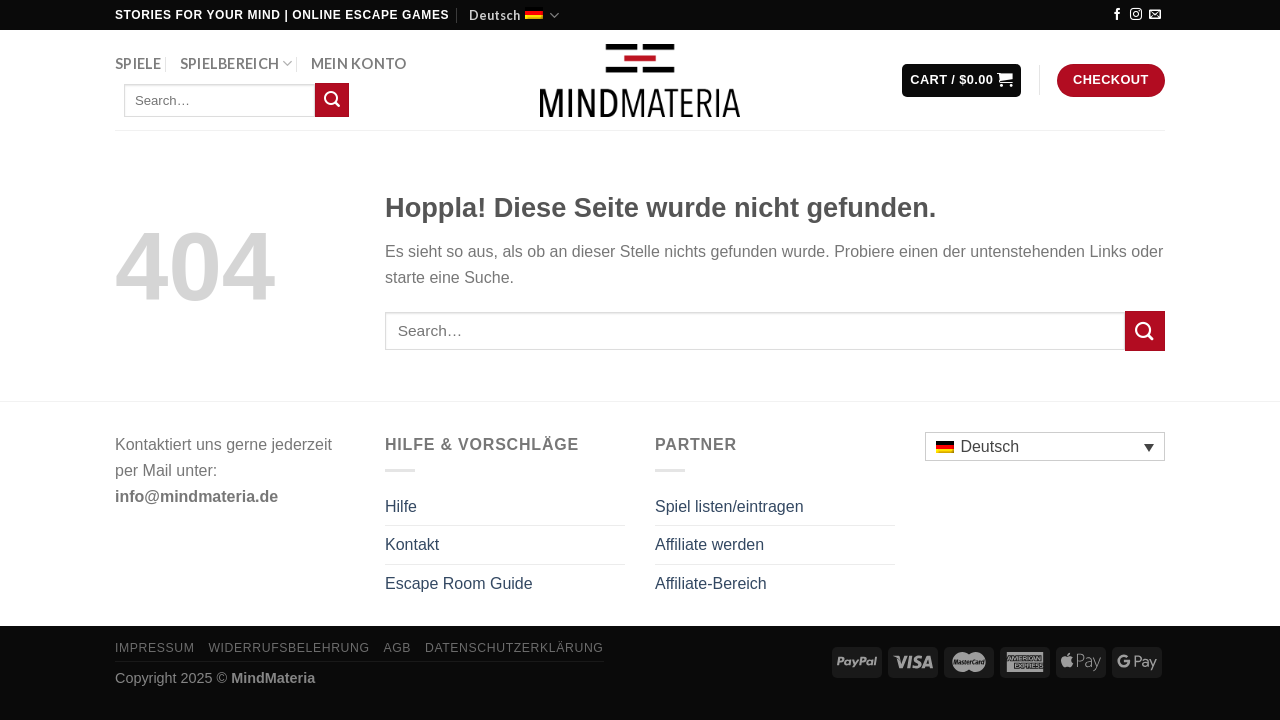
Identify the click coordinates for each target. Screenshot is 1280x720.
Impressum (155, 648)
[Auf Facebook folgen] (1117, 15)
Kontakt (412, 544)
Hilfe (401, 506)
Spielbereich (236, 63)
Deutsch (514, 15)
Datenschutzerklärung (514, 648)
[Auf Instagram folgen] (1136, 15)
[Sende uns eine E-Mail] (1155, 15)
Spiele (138, 63)
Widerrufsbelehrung (288, 648)
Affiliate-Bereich (711, 583)
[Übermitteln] (332, 100)
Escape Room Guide (459, 583)
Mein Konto (359, 63)
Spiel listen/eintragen (729, 506)
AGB (397, 648)
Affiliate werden (709, 544)
